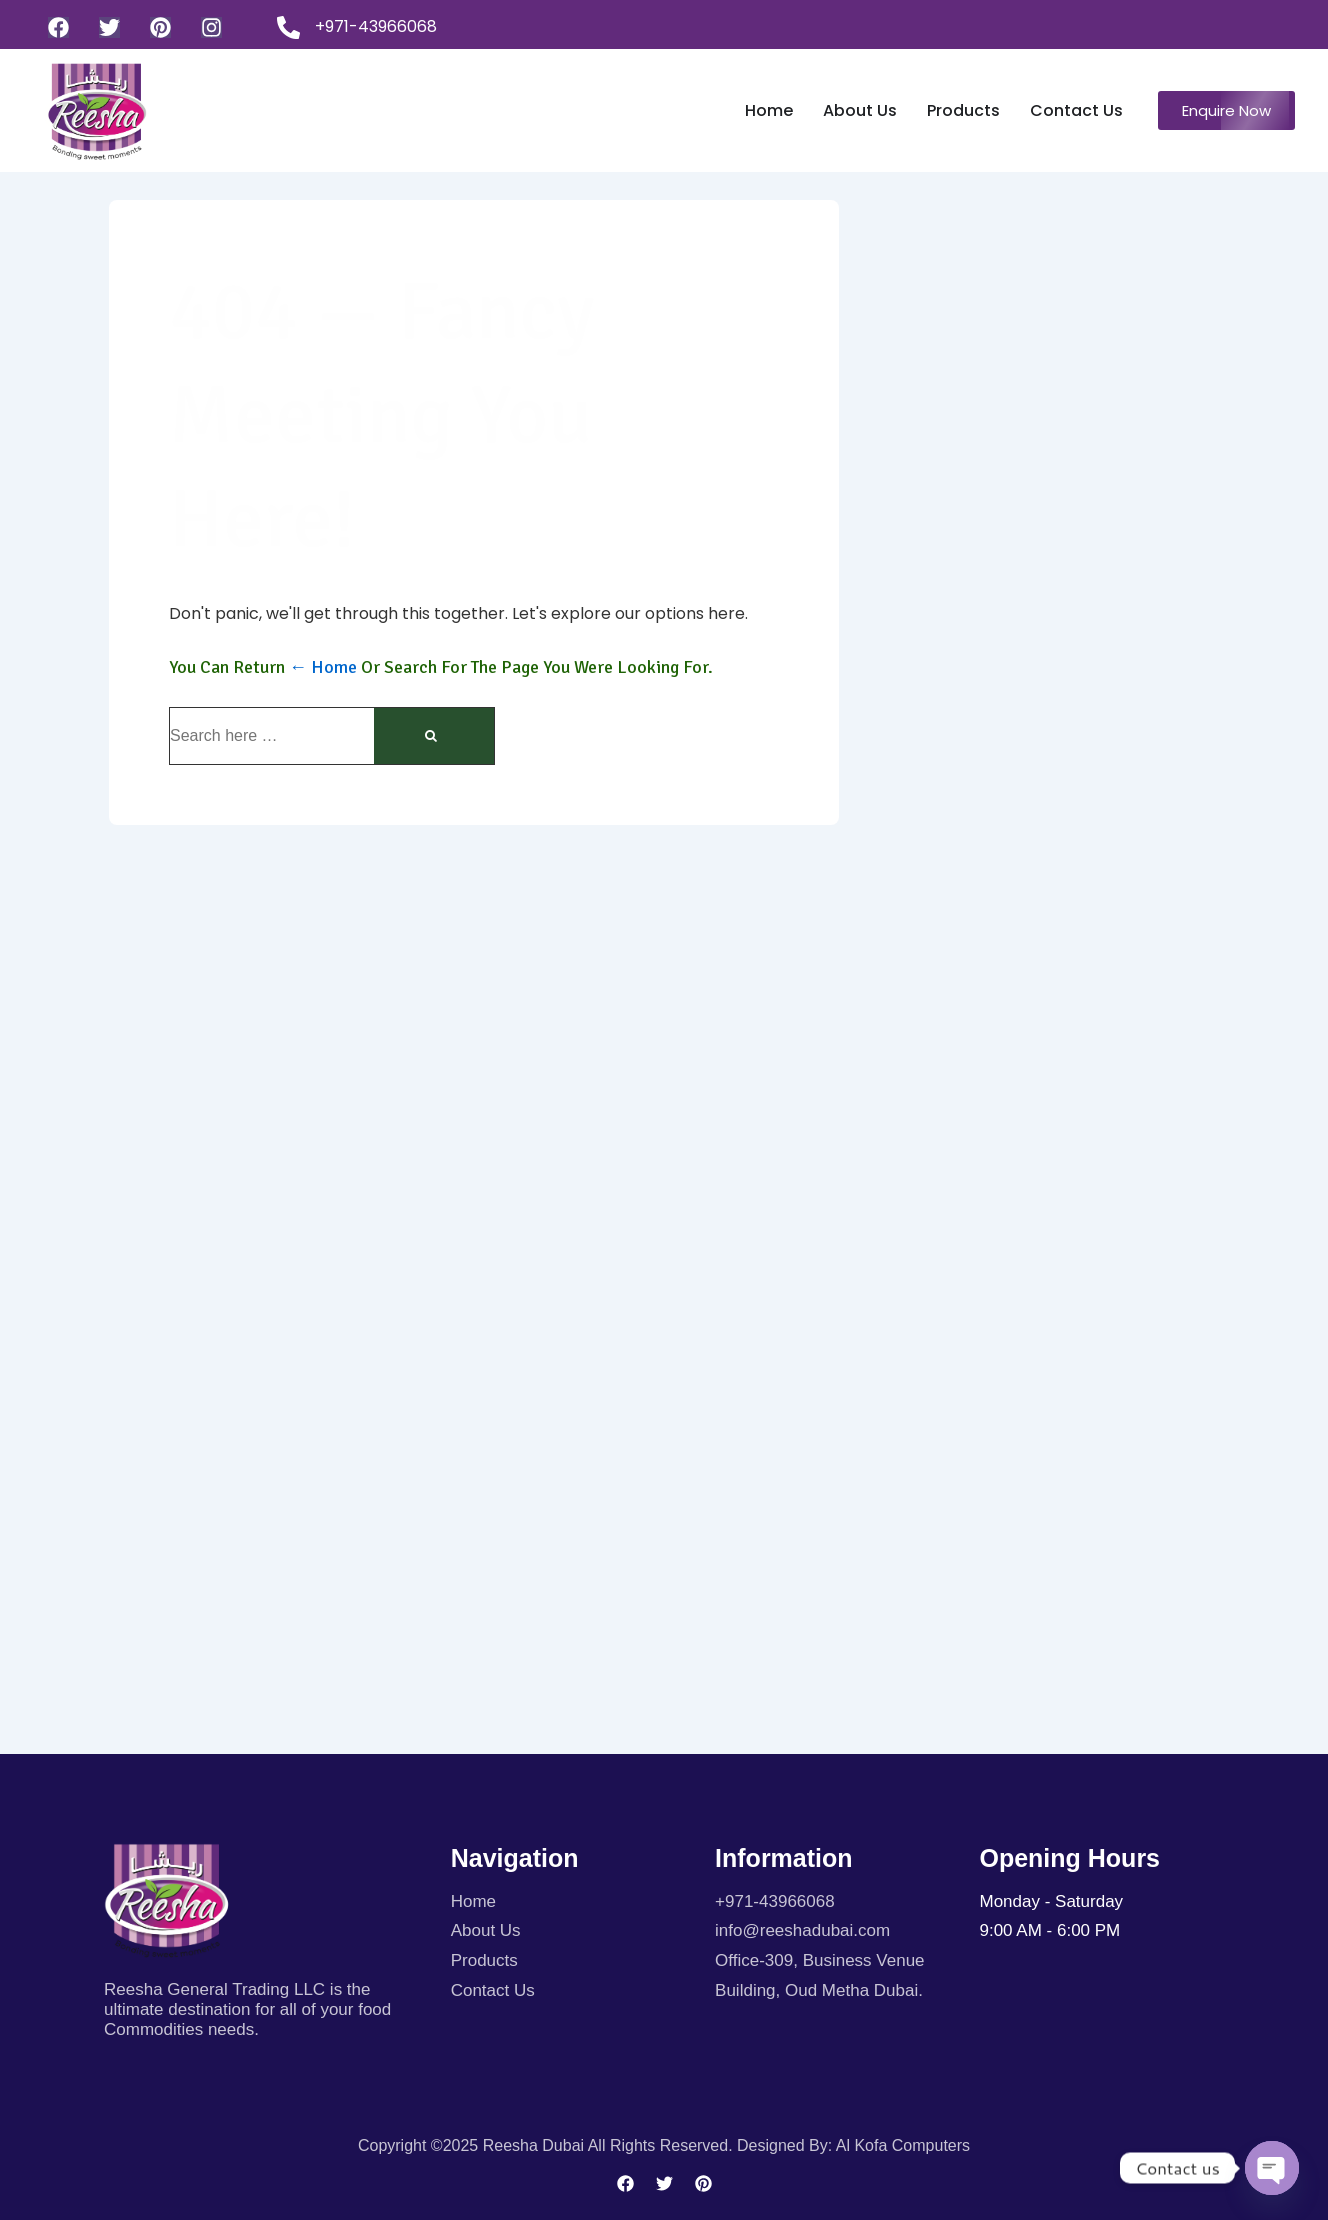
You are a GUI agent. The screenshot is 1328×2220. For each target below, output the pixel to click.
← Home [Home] (323, 667)
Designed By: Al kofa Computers (853, 2145)
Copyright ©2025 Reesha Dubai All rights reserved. (547, 2145)
